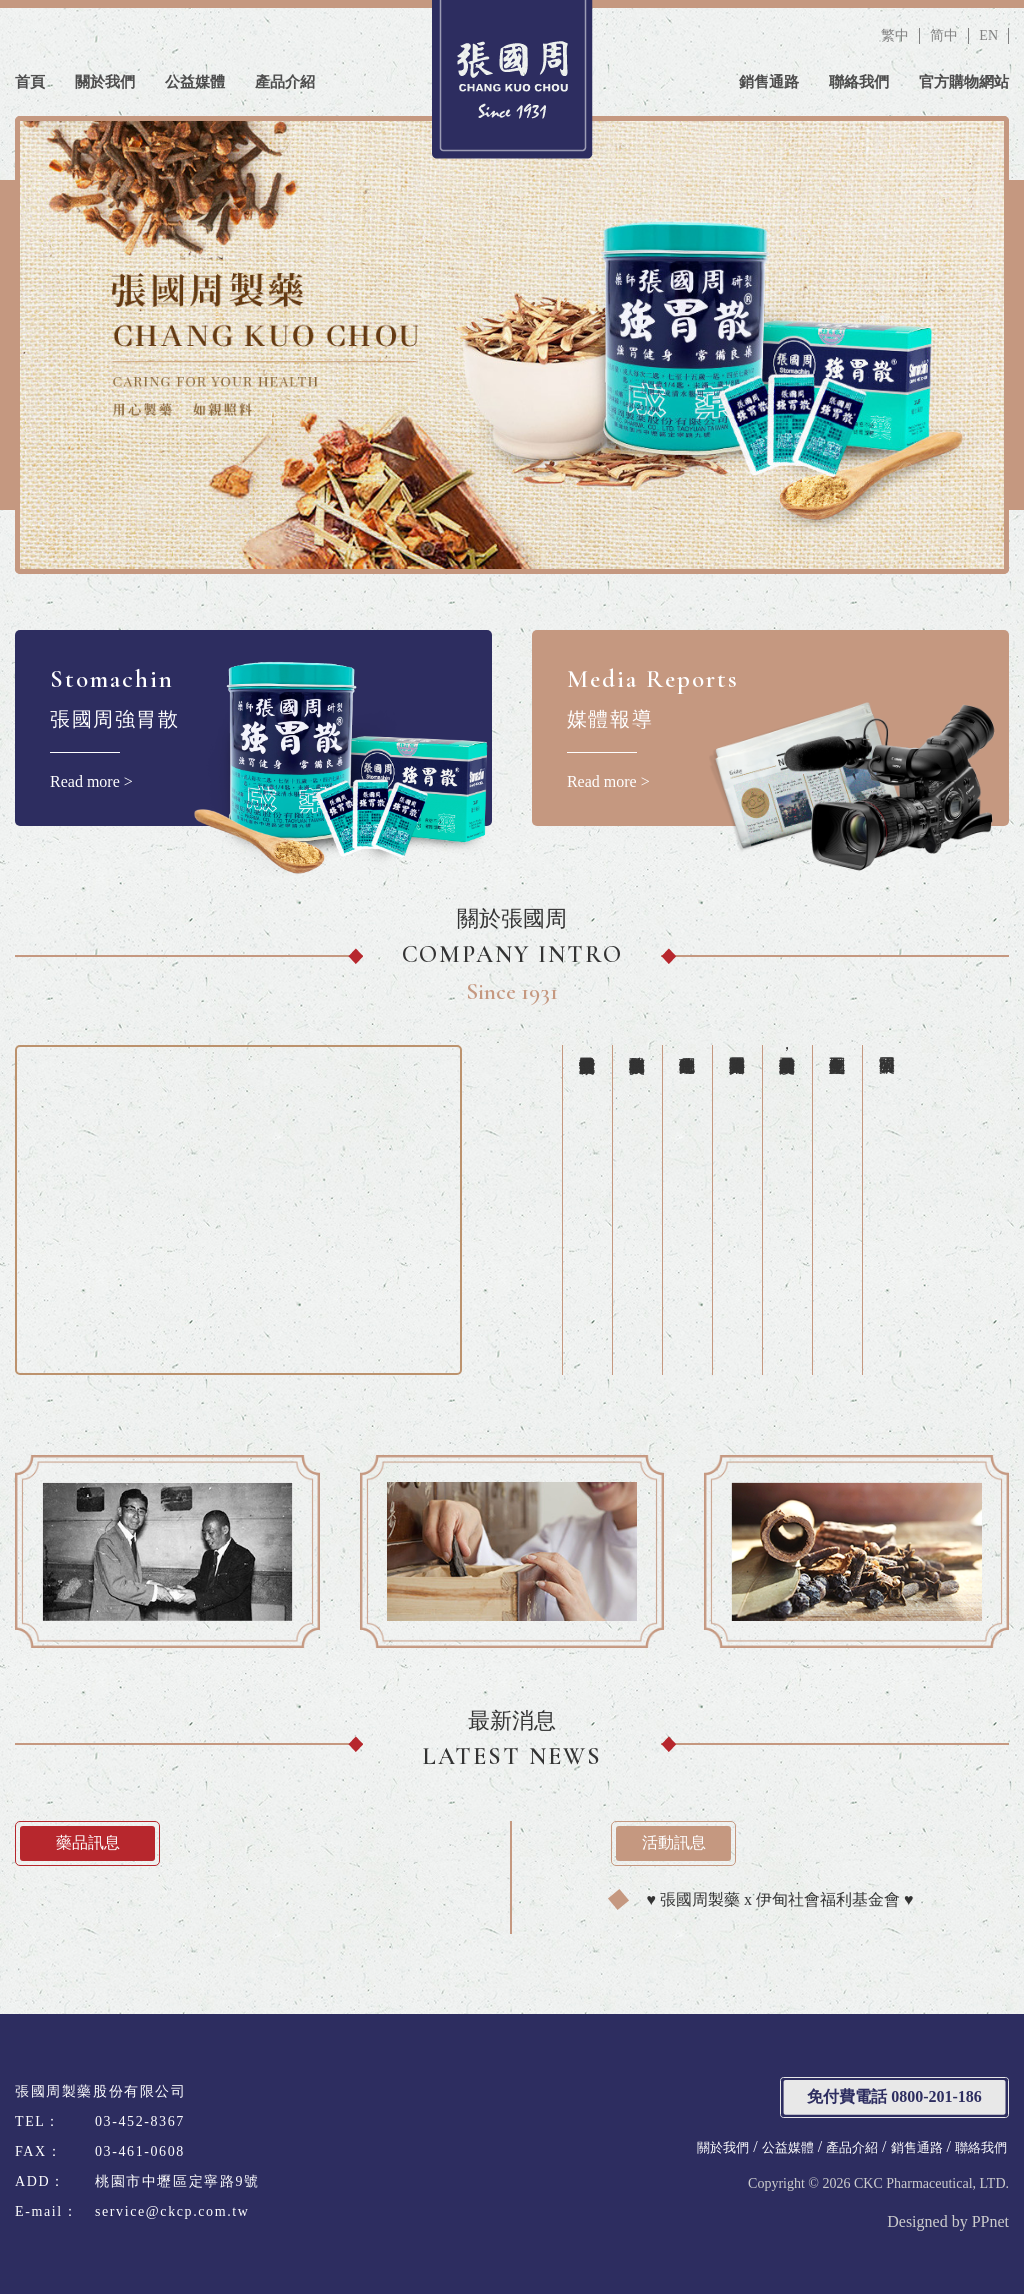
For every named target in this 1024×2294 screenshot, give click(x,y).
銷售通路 (769, 82)
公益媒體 (195, 82)
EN (988, 35)
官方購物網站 (964, 82)
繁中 (895, 35)
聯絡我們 (859, 82)
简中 (944, 35)
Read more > (253, 727)
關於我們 (105, 82)
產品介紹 (285, 82)
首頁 (30, 82)
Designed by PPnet (948, 2221)
